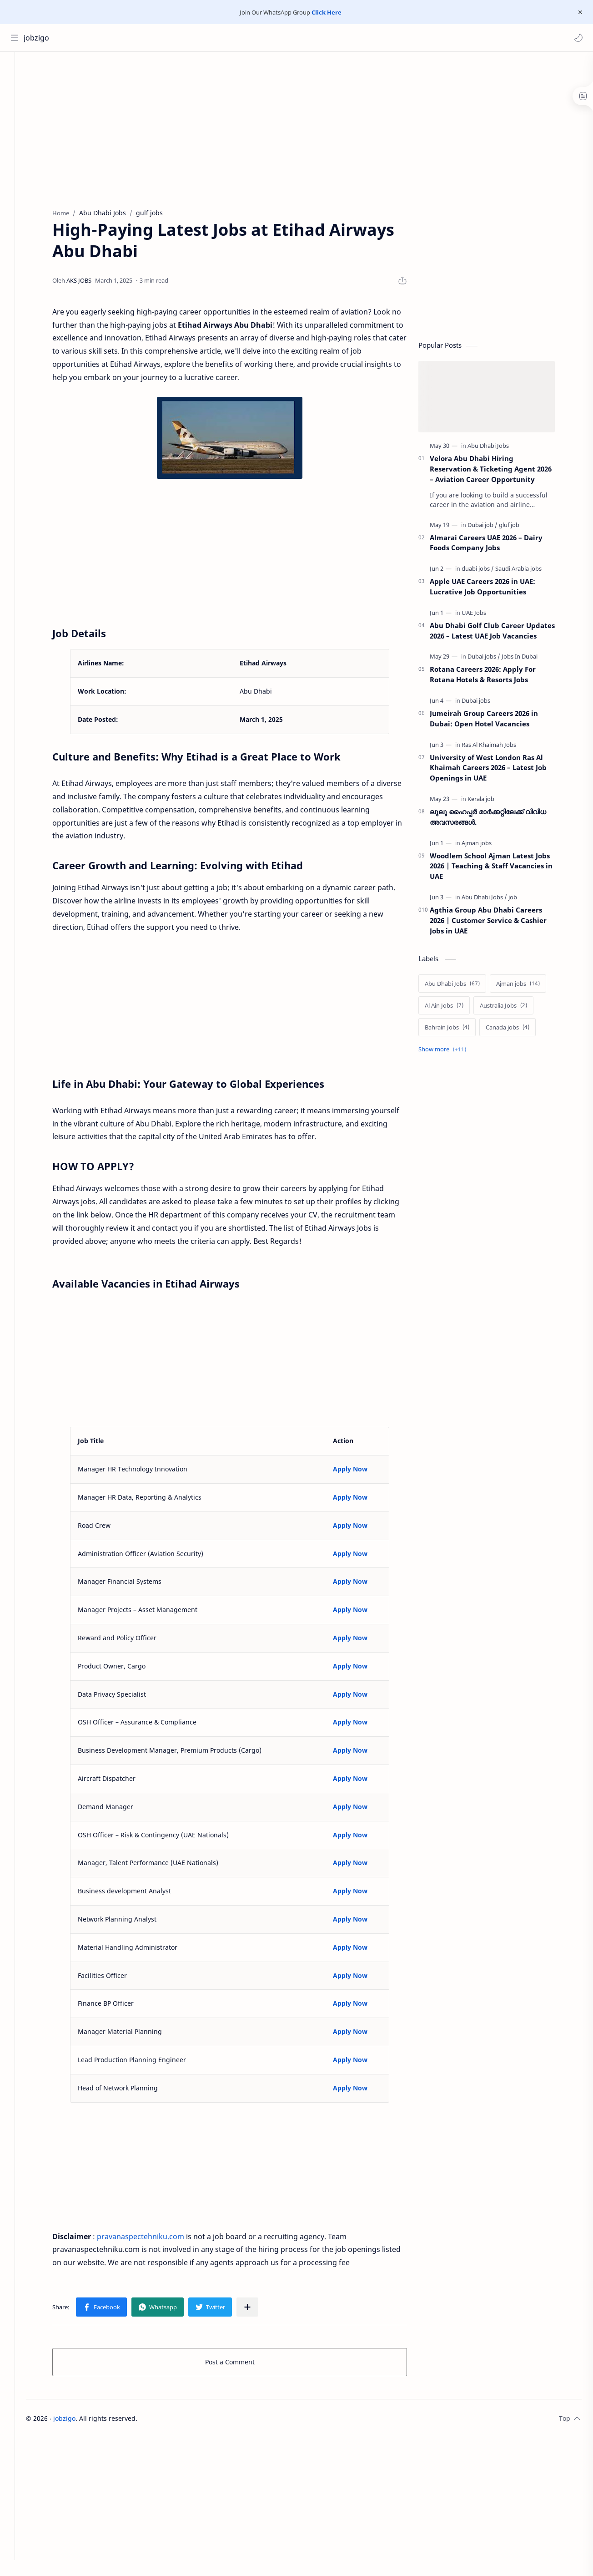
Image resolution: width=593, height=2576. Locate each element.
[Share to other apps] (257, 2309)
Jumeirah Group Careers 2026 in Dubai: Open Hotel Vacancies (494, 721)
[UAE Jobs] (484, 615)
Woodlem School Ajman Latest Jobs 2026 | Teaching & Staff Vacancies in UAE (501, 868)
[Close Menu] (579, 12)
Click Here (327, 12)
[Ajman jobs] (487, 845)
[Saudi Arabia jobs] (528, 571)
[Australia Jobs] (513, 1008)
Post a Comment (240, 2364)
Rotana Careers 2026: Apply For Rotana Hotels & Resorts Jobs (493, 677)
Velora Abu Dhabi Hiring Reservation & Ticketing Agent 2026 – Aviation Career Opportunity (501, 471)
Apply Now (360, 1471)
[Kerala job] (490, 801)
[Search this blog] (188, 37)
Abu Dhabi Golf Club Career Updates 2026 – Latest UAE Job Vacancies (502, 633)
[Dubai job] (492, 527)
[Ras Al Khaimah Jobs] (499, 747)
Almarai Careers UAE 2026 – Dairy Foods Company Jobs (496, 545)
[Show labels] (454, 1052)
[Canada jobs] (517, 1030)
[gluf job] (519, 527)
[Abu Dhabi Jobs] (498, 448)
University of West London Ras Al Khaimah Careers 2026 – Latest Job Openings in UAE (498, 770)
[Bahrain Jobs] (457, 1030)
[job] (522, 900)
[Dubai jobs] (493, 659)
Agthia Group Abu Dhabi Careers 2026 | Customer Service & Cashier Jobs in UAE (498, 923)
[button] (577, 38)
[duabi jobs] (488, 571)
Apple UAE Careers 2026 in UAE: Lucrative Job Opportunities (492, 589)
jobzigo (37, 38)
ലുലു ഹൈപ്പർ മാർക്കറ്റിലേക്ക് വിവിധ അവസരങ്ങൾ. (498, 819)
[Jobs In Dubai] (530, 659)
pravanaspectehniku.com (150, 2239)
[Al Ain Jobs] (454, 1008)
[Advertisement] (249, 129)
